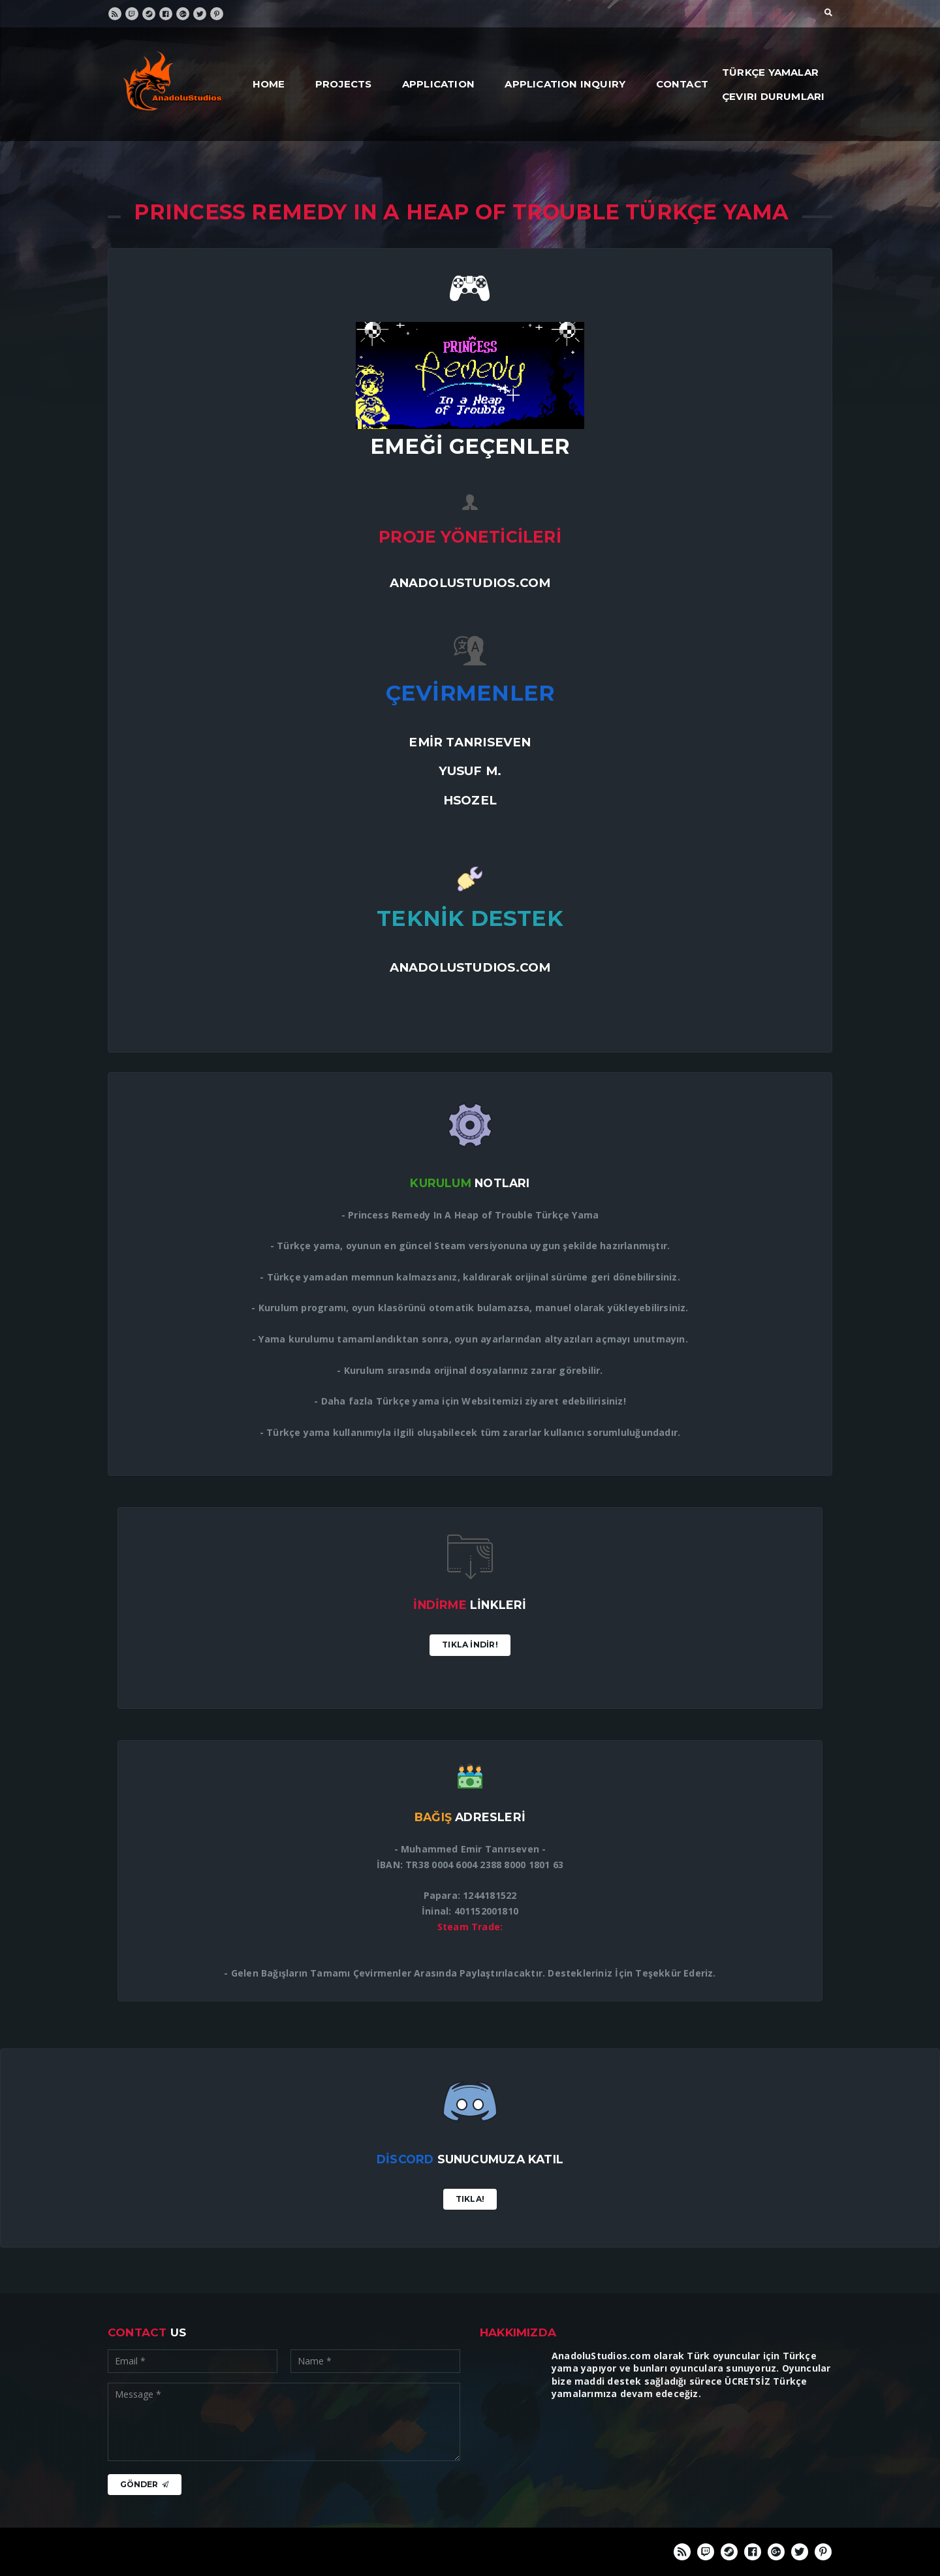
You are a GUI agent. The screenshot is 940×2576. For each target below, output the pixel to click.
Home (269, 84)
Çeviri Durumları (773, 96)
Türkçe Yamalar (770, 72)
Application (438, 84)
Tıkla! (470, 2199)
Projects (343, 84)
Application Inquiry (565, 84)
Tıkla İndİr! (470, 1644)
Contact (682, 84)
